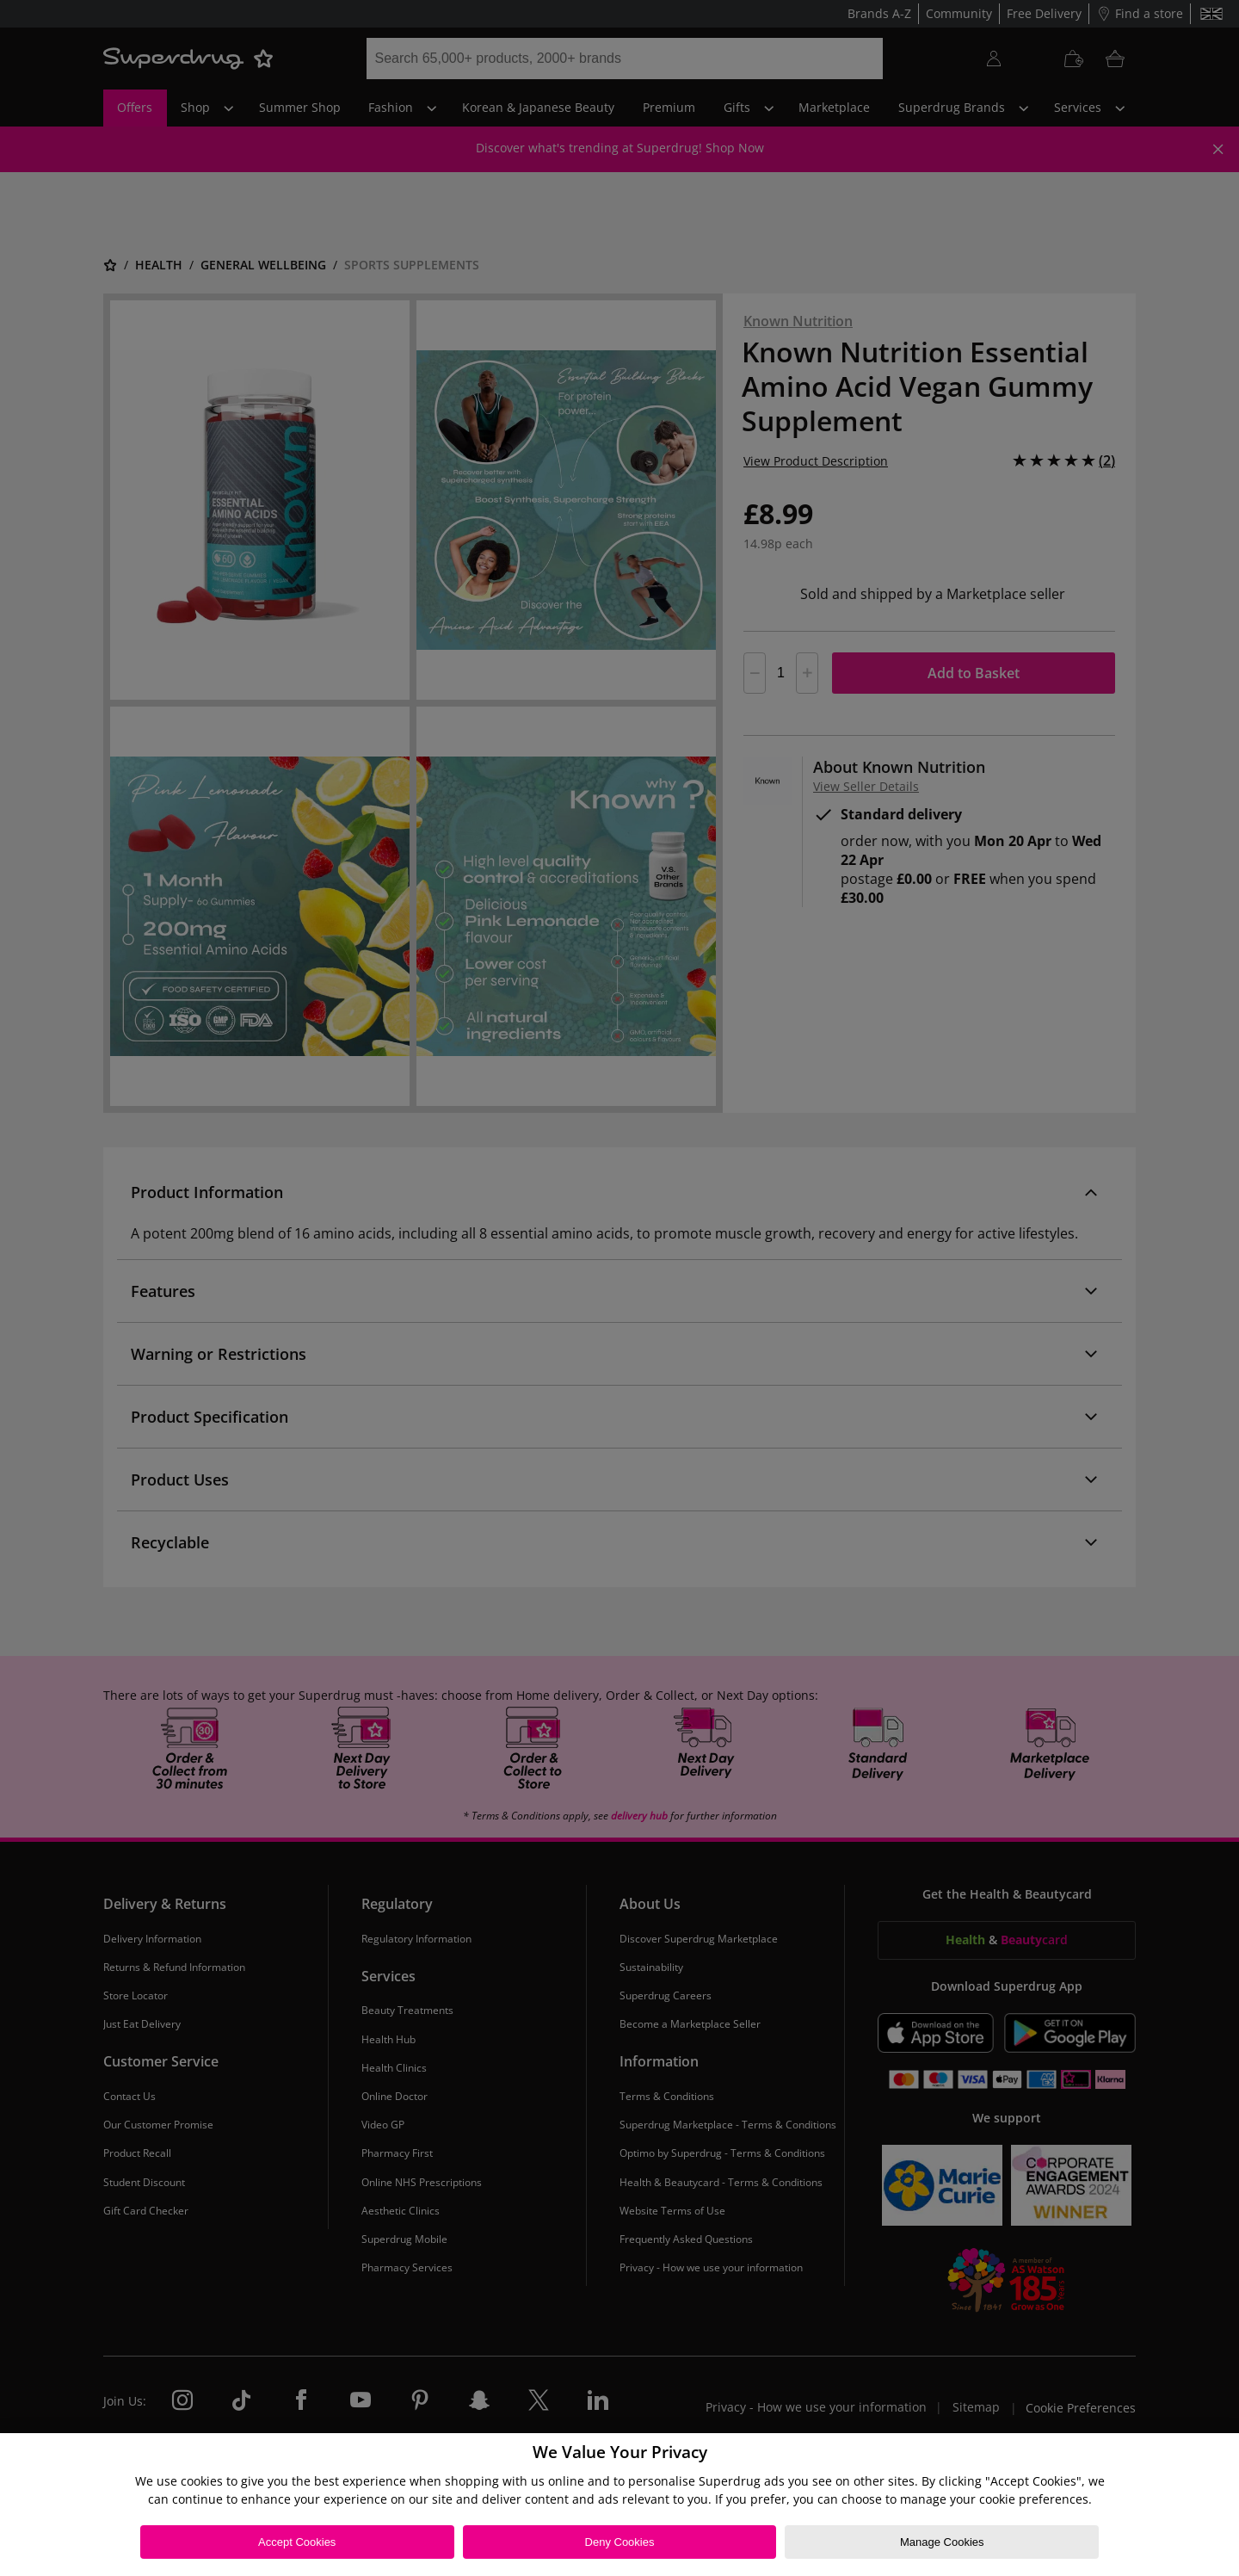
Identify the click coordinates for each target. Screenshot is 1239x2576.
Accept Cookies (297, 2542)
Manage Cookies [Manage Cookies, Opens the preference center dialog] (942, 2542)
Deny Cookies (620, 2542)
